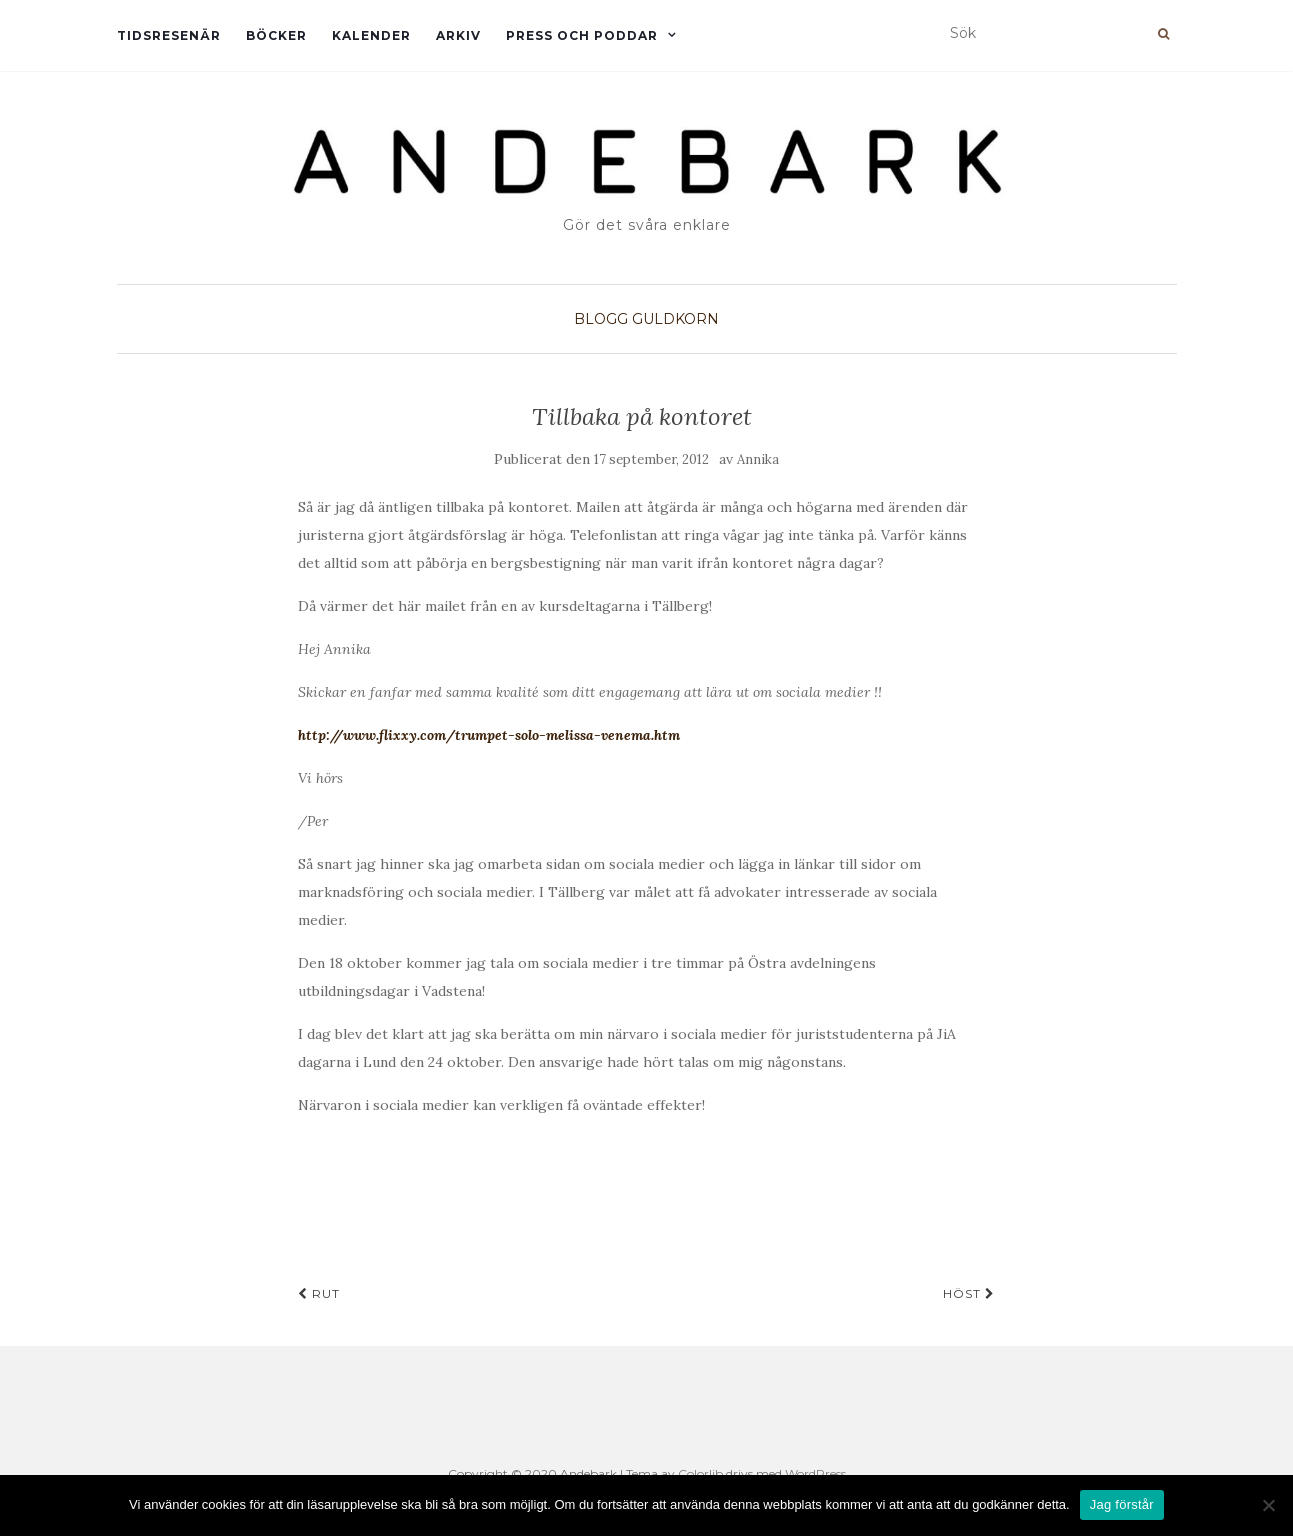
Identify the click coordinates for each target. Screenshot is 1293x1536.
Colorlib (700, 1473)
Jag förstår (1122, 1504)
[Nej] (1268, 1505)
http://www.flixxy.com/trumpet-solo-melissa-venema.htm (489, 735)
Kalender (371, 35)
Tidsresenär (169, 35)
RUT (319, 1293)
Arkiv (458, 35)
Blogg (601, 319)
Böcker (276, 35)
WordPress (815, 1473)
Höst (969, 1293)
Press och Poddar (582, 35)
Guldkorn (675, 319)
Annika (758, 459)
